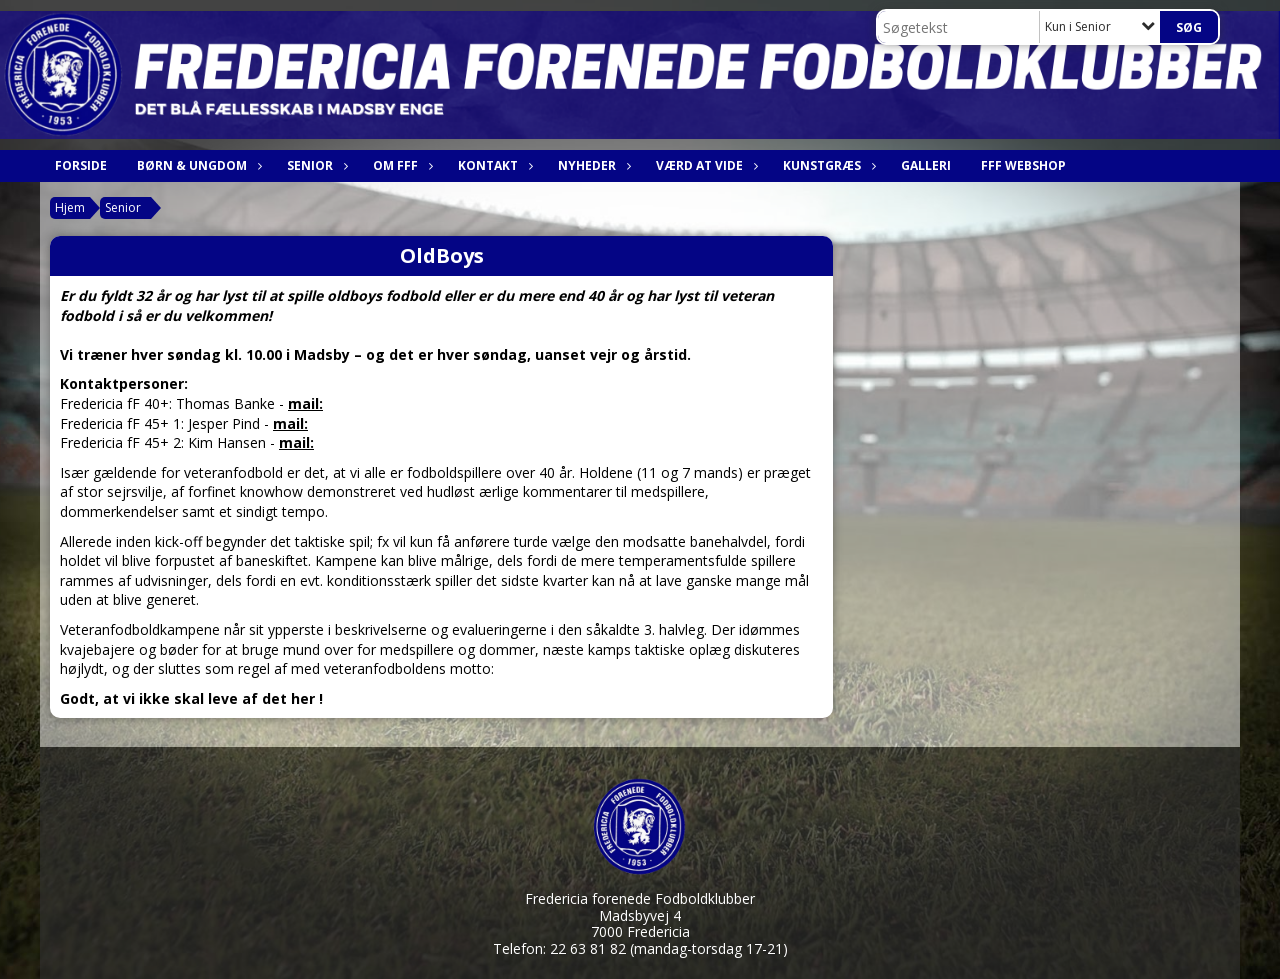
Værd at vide (704, 165)
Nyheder (592, 165)
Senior (315, 165)
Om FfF (400, 165)
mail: (305, 403)
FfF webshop (1023, 165)
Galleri (926, 165)
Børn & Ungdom (197, 165)
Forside (81, 165)
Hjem (70, 207)
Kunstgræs (827, 165)
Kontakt (493, 165)
